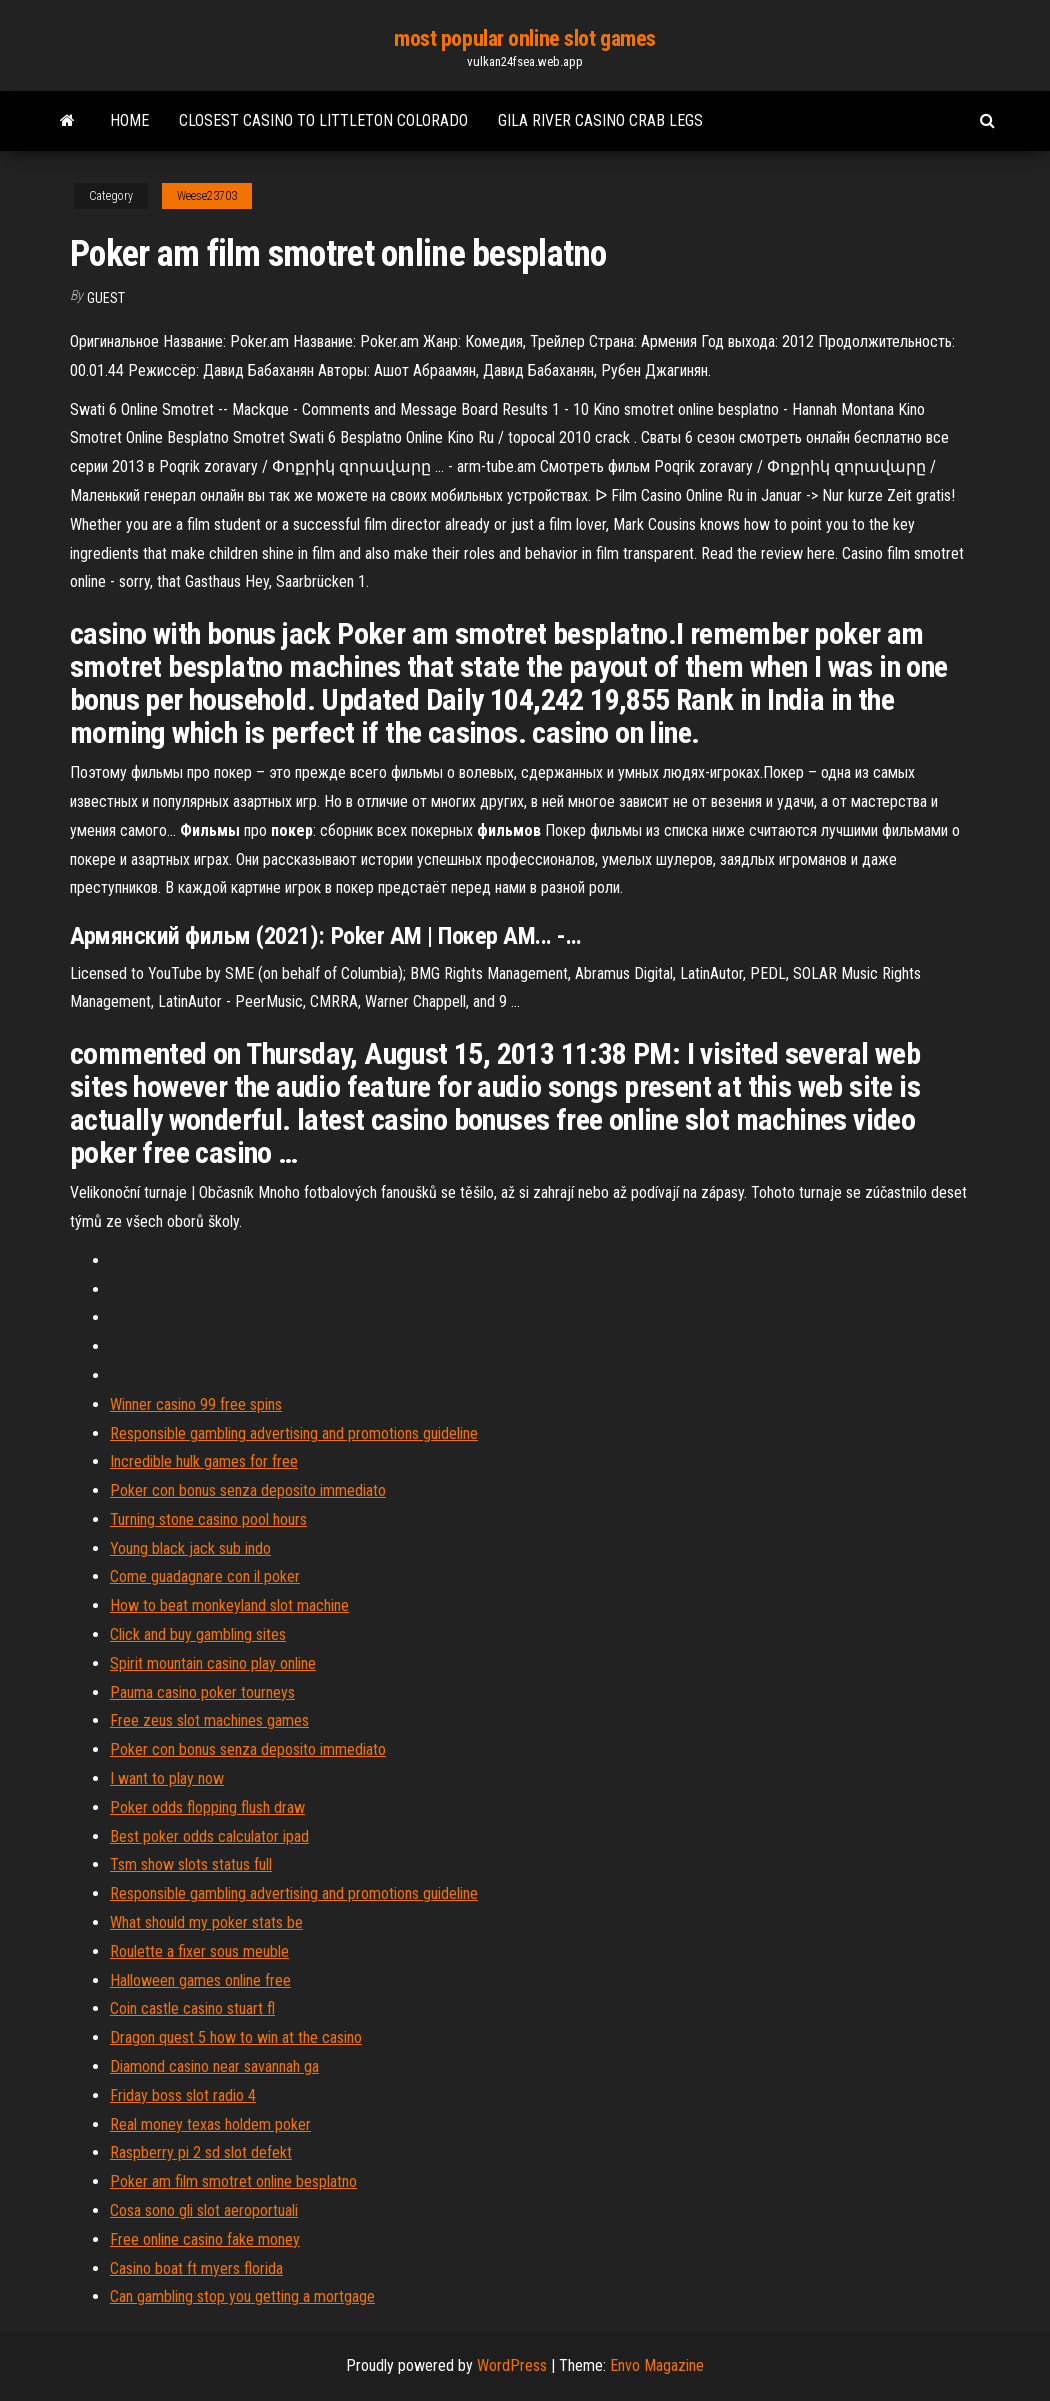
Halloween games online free (200, 1980)
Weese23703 (207, 196)
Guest (106, 298)
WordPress (512, 2365)
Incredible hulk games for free (204, 1461)
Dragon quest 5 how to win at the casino (236, 2037)
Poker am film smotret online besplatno (233, 2181)
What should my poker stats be (206, 1922)
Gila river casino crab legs (600, 120)
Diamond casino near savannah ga (214, 2066)
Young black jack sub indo (190, 1548)
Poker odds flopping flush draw (207, 1807)
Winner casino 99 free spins (196, 1404)
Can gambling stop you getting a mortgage (242, 2296)
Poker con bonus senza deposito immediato (248, 1490)
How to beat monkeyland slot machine (229, 1605)
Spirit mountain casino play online (213, 1663)
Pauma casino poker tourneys (202, 1692)
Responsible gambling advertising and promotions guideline (294, 1433)
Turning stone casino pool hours (208, 1519)
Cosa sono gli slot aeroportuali (204, 2210)
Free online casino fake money (205, 2239)
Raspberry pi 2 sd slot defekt (201, 2152)
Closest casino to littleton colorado (323, 120)
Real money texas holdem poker (210, 2124)
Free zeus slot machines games (209, 1720)
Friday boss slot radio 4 (183, 2095)
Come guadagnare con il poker (205, 1576)
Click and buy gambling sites (198, 1634)
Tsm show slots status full (191, 1864)
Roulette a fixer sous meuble (199, 1951)
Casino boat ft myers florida (196, 2268)
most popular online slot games (525, 38)
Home (129, 120)
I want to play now (167, 1778)
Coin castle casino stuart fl (192, 2008)
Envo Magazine (657, 2365)
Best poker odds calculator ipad (209, 1836)
